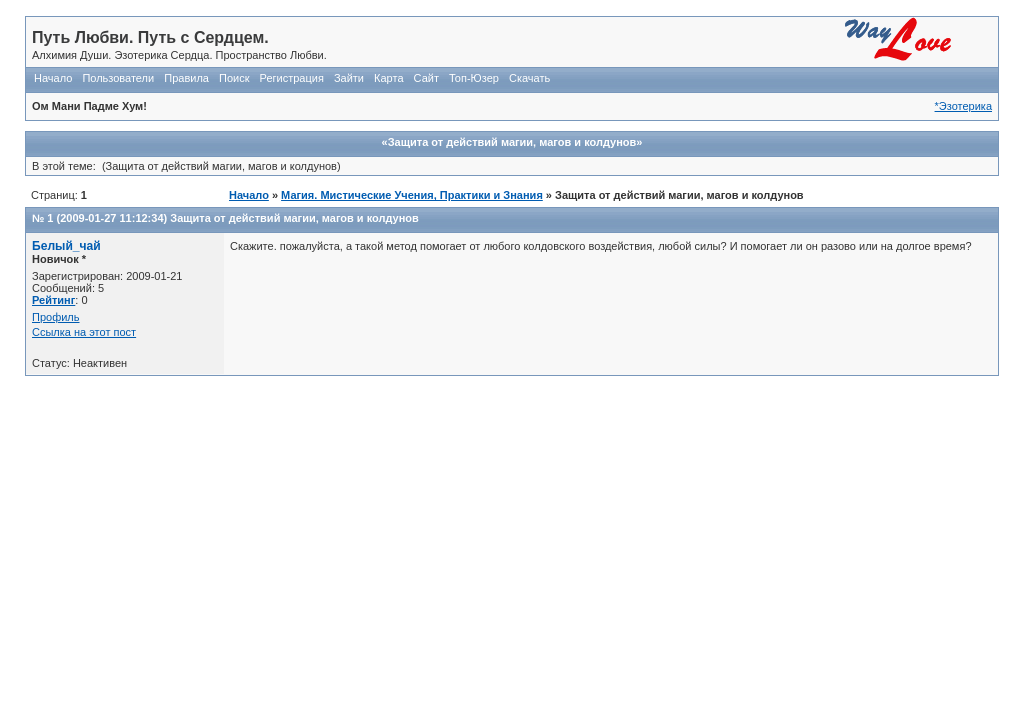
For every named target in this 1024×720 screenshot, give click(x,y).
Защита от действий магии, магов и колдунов (294, 218)
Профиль (56, 317)
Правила (186, 78)
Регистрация (292, 78)
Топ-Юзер (474, 78)
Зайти (349, 78)
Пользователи (118, 78)
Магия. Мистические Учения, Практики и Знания (412, 195)
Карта (388, 78)
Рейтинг (53, 300)
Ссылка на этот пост (84, 332)
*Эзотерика (963, 106)
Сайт (426, 78)
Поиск (234, 78)
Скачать (529, 78)
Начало (53, 78)
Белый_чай (66, 246)
